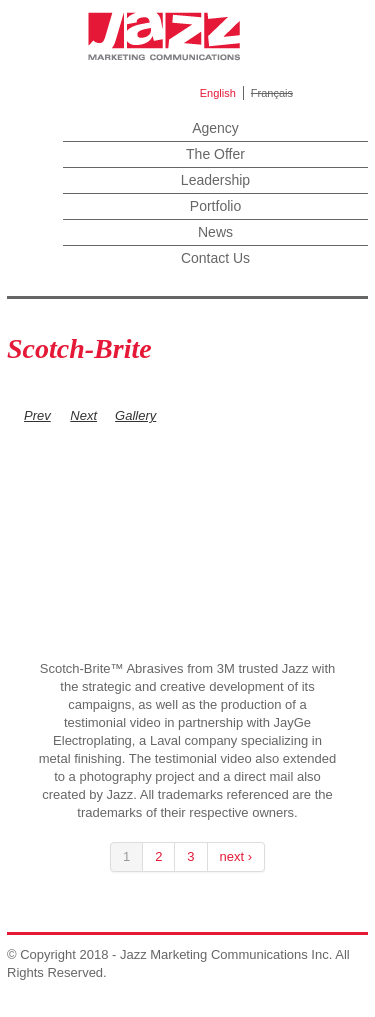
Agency (215, 128)
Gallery (135, 415)
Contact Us (215, 258)
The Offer (215, 154)
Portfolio (215, 206)
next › (236, 856)
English (218, 93)
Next (83, 415)
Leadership (215, 180)
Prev (37, 415)
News (215, 232)
